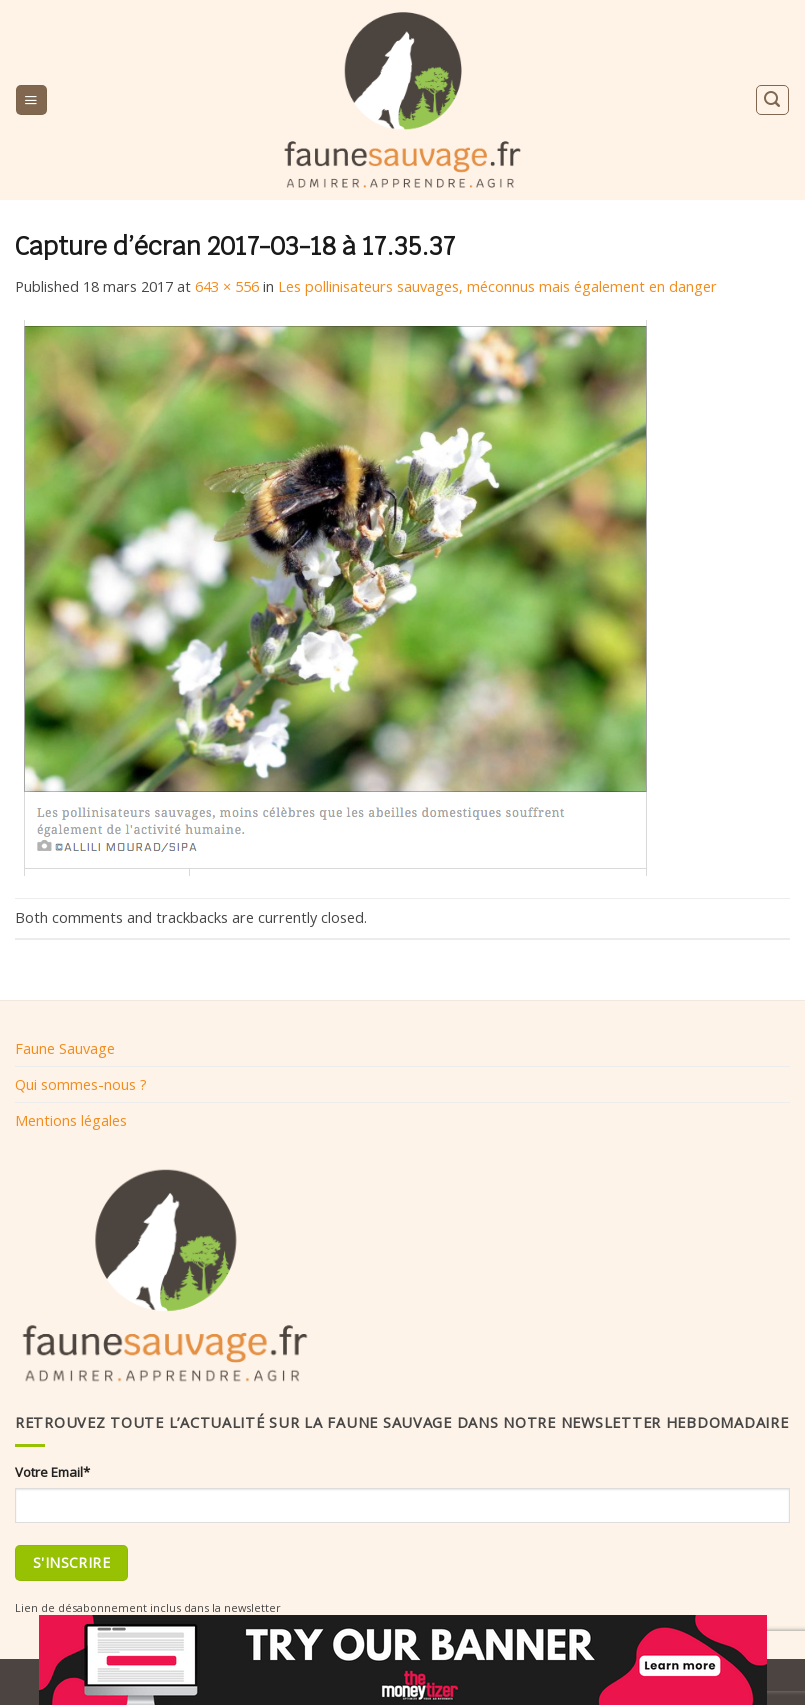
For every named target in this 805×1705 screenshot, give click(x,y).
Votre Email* (52, 1472)
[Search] (772, 99)
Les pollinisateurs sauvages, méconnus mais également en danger (497, 286)
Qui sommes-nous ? (81, 1084)
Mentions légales (71, 1120)
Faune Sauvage (65, 1048)
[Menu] (31, 100)
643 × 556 (227, 286)
